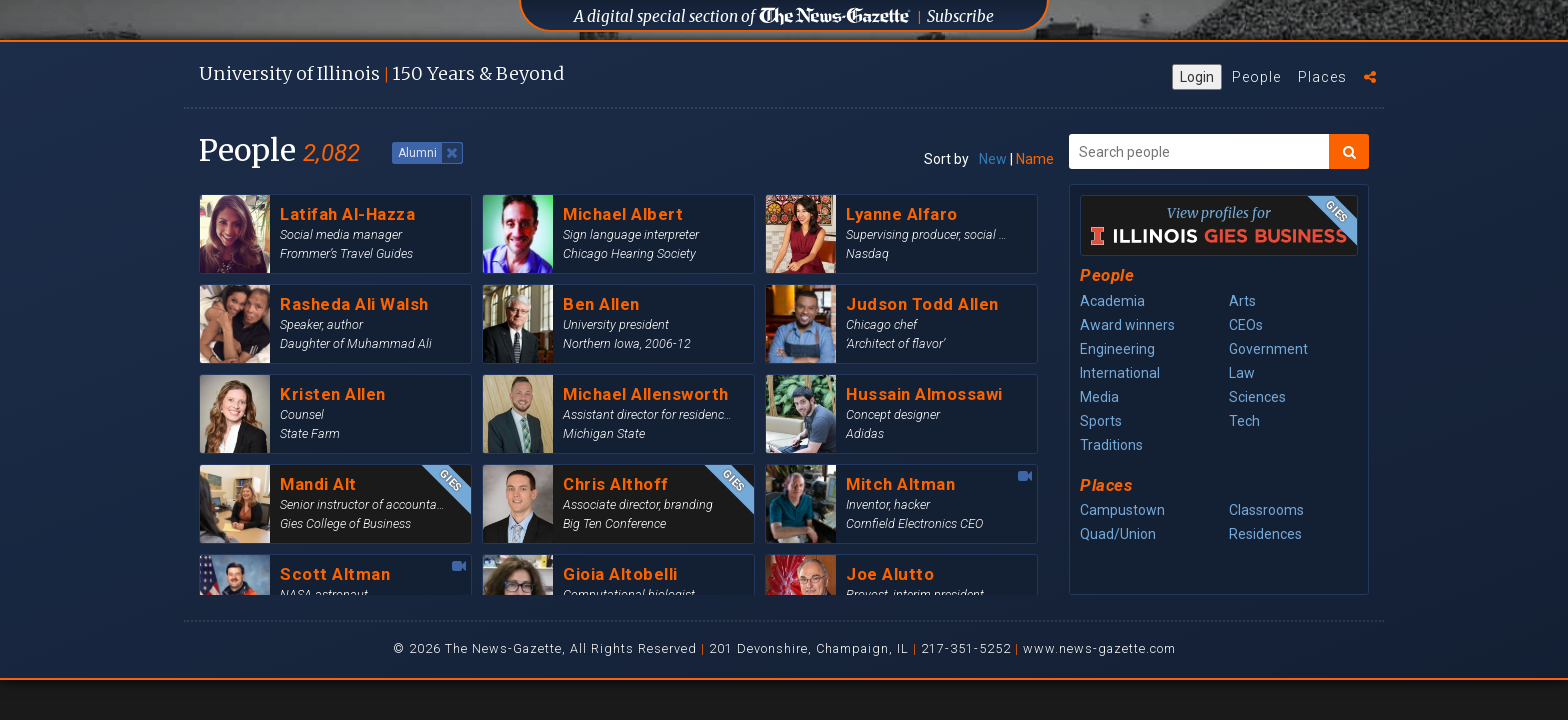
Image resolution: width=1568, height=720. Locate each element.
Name (1035, 159)
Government (1268, 349)
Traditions (1111, 445)
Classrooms (1266, 510)
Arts (1242, 301)
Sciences (1257, 397)
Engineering (1117, 349)
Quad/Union (1118, 534)
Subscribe (960, 16)
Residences (1265, 534)
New (993, 159)
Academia (1112, 301)
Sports (1101, 421)
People (1256, 77)
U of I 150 (381, 73)
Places (1322, 77)
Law (1242, 373)
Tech (1244, 421)
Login (1197, 77)
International (1120, 373)
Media (1099, 397)
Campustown (1122, 510)
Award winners (1127, 325)
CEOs (1246, 325)
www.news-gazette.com (1099, 648)
